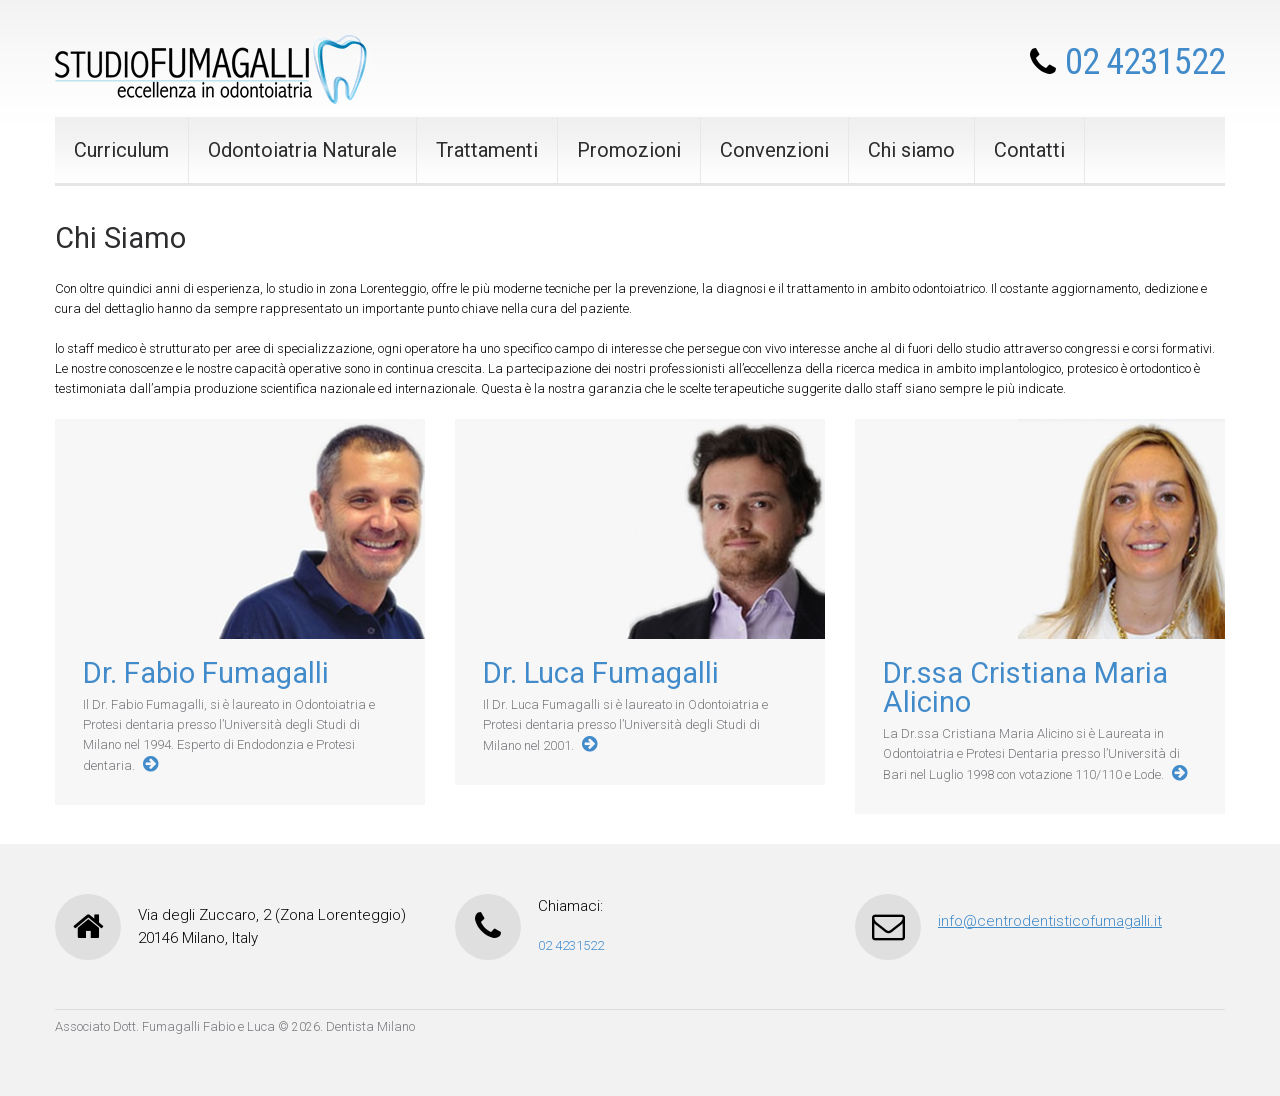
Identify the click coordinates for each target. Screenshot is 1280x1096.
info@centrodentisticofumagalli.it (1050, 921)
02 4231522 (1145, 62)
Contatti (1029, 150)
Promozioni (629, 150)
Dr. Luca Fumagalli (601, 673)
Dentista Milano (370, 1026)
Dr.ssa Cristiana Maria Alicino (1025, 687)
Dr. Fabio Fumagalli (206, 673)
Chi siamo (911, 150)
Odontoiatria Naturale (302, 150)
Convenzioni (774, 150)
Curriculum (121, 150)
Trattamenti (487, 150)
